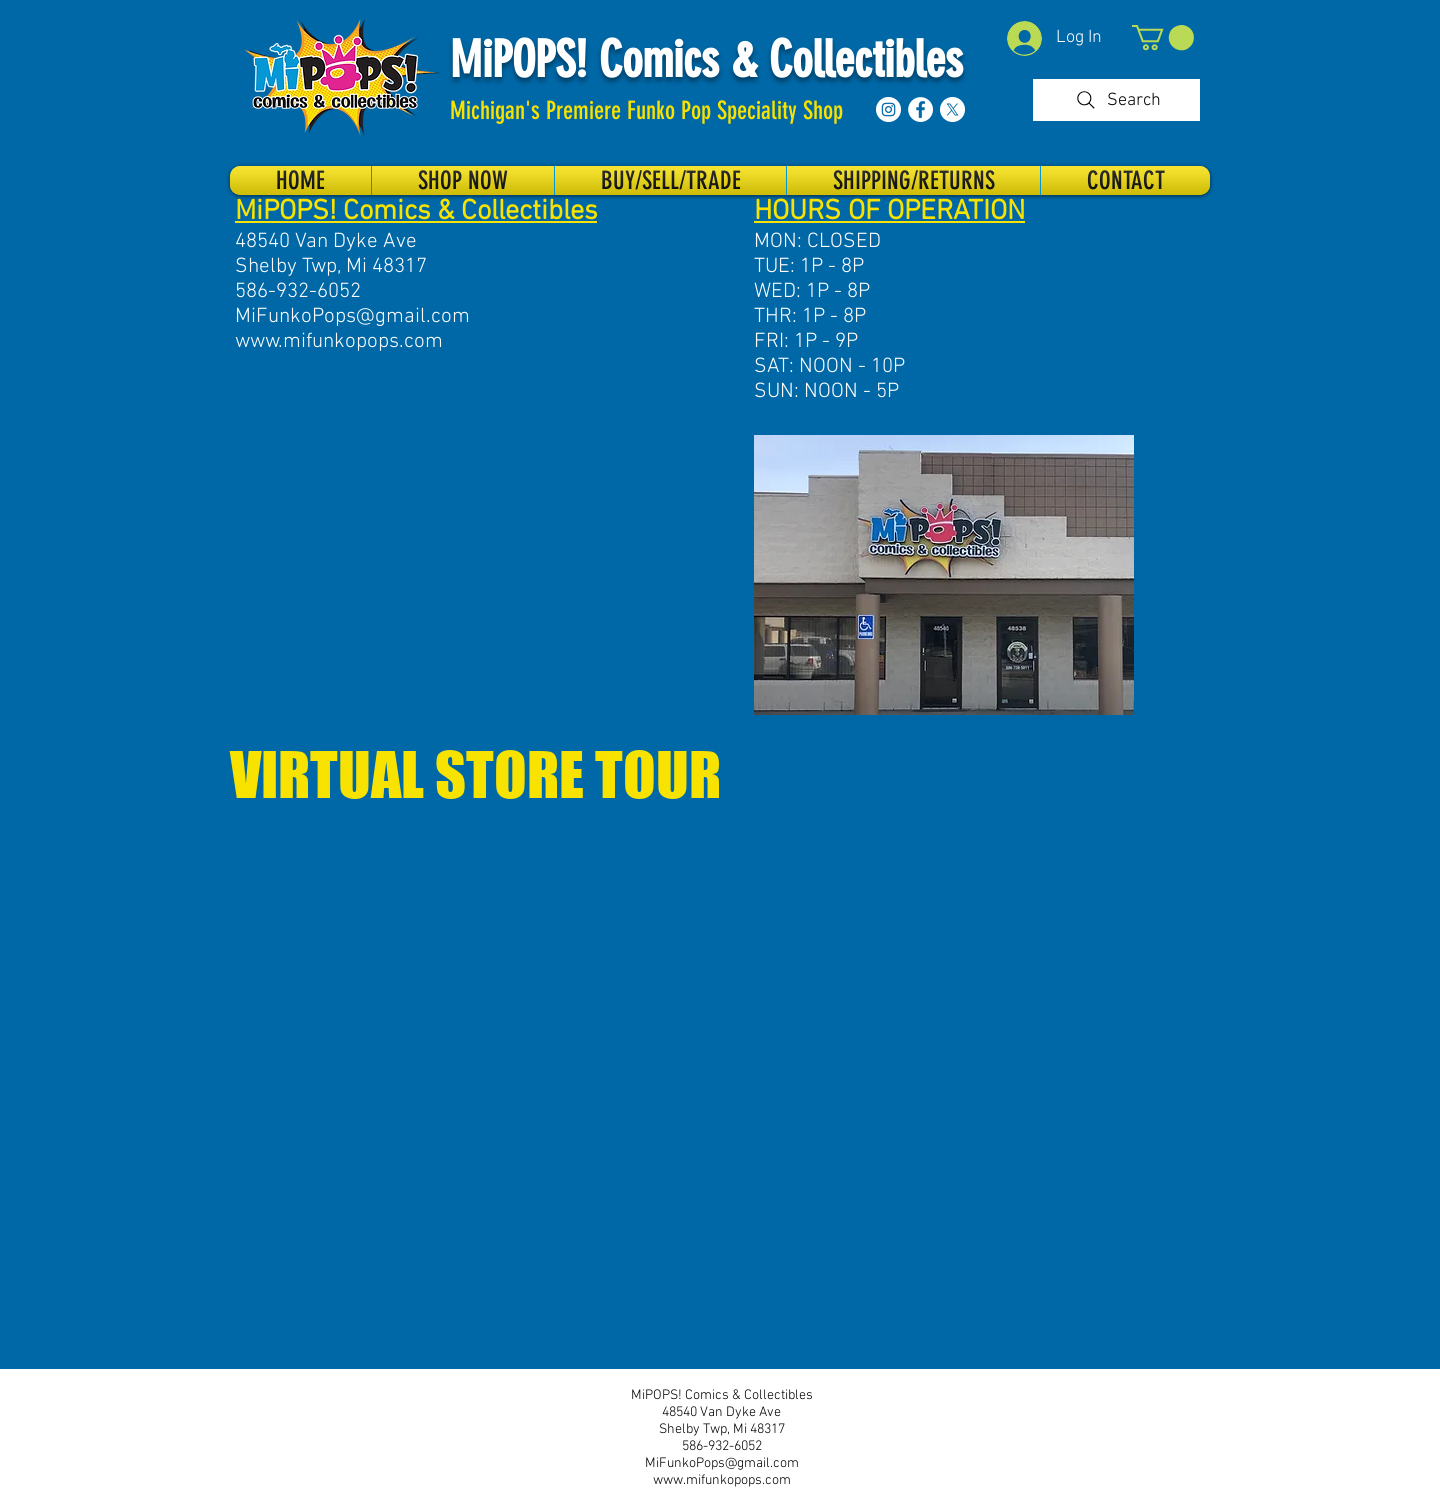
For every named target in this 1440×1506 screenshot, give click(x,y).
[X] (952, 109)
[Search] (1116, 100)
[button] (1163, 37)
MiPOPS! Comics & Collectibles (706, 60)
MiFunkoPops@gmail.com (352, 316)
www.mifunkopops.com (339, 341)
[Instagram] (888, 109)
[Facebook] (920, 109)
